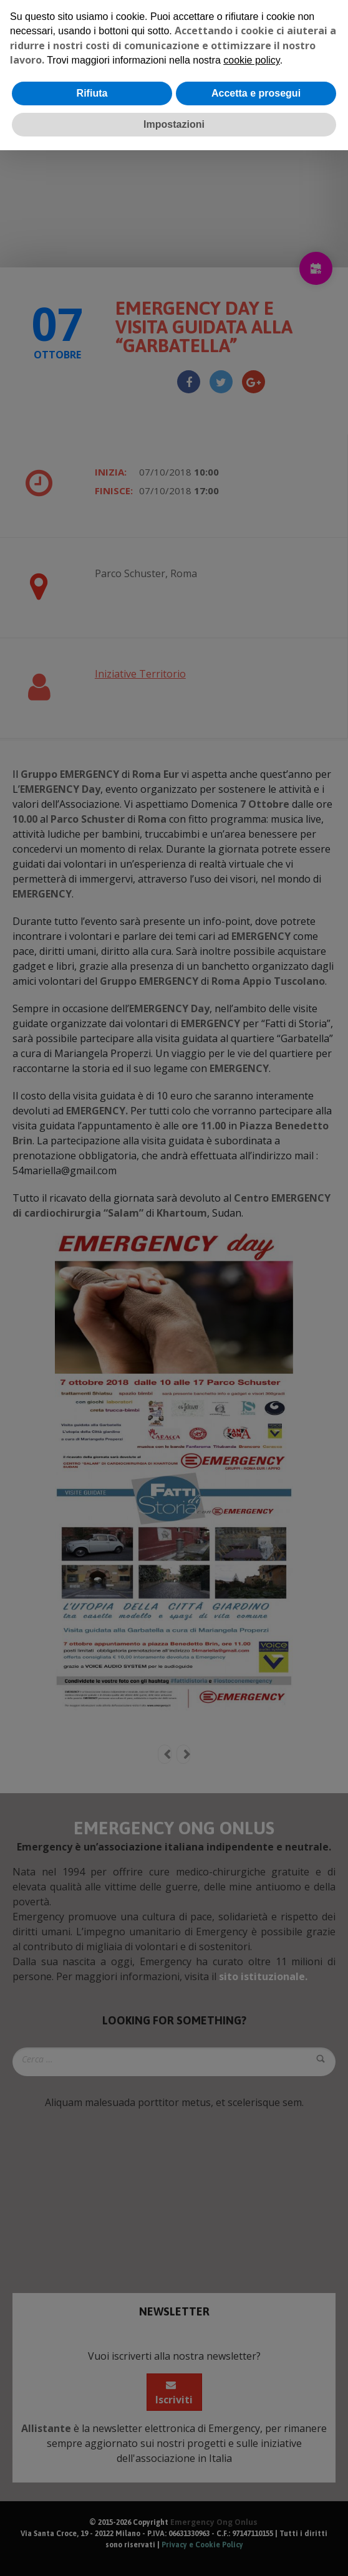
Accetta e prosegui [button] (256, 93)
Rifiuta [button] (92, 93)
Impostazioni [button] (174, 124)
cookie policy (251, 60)
